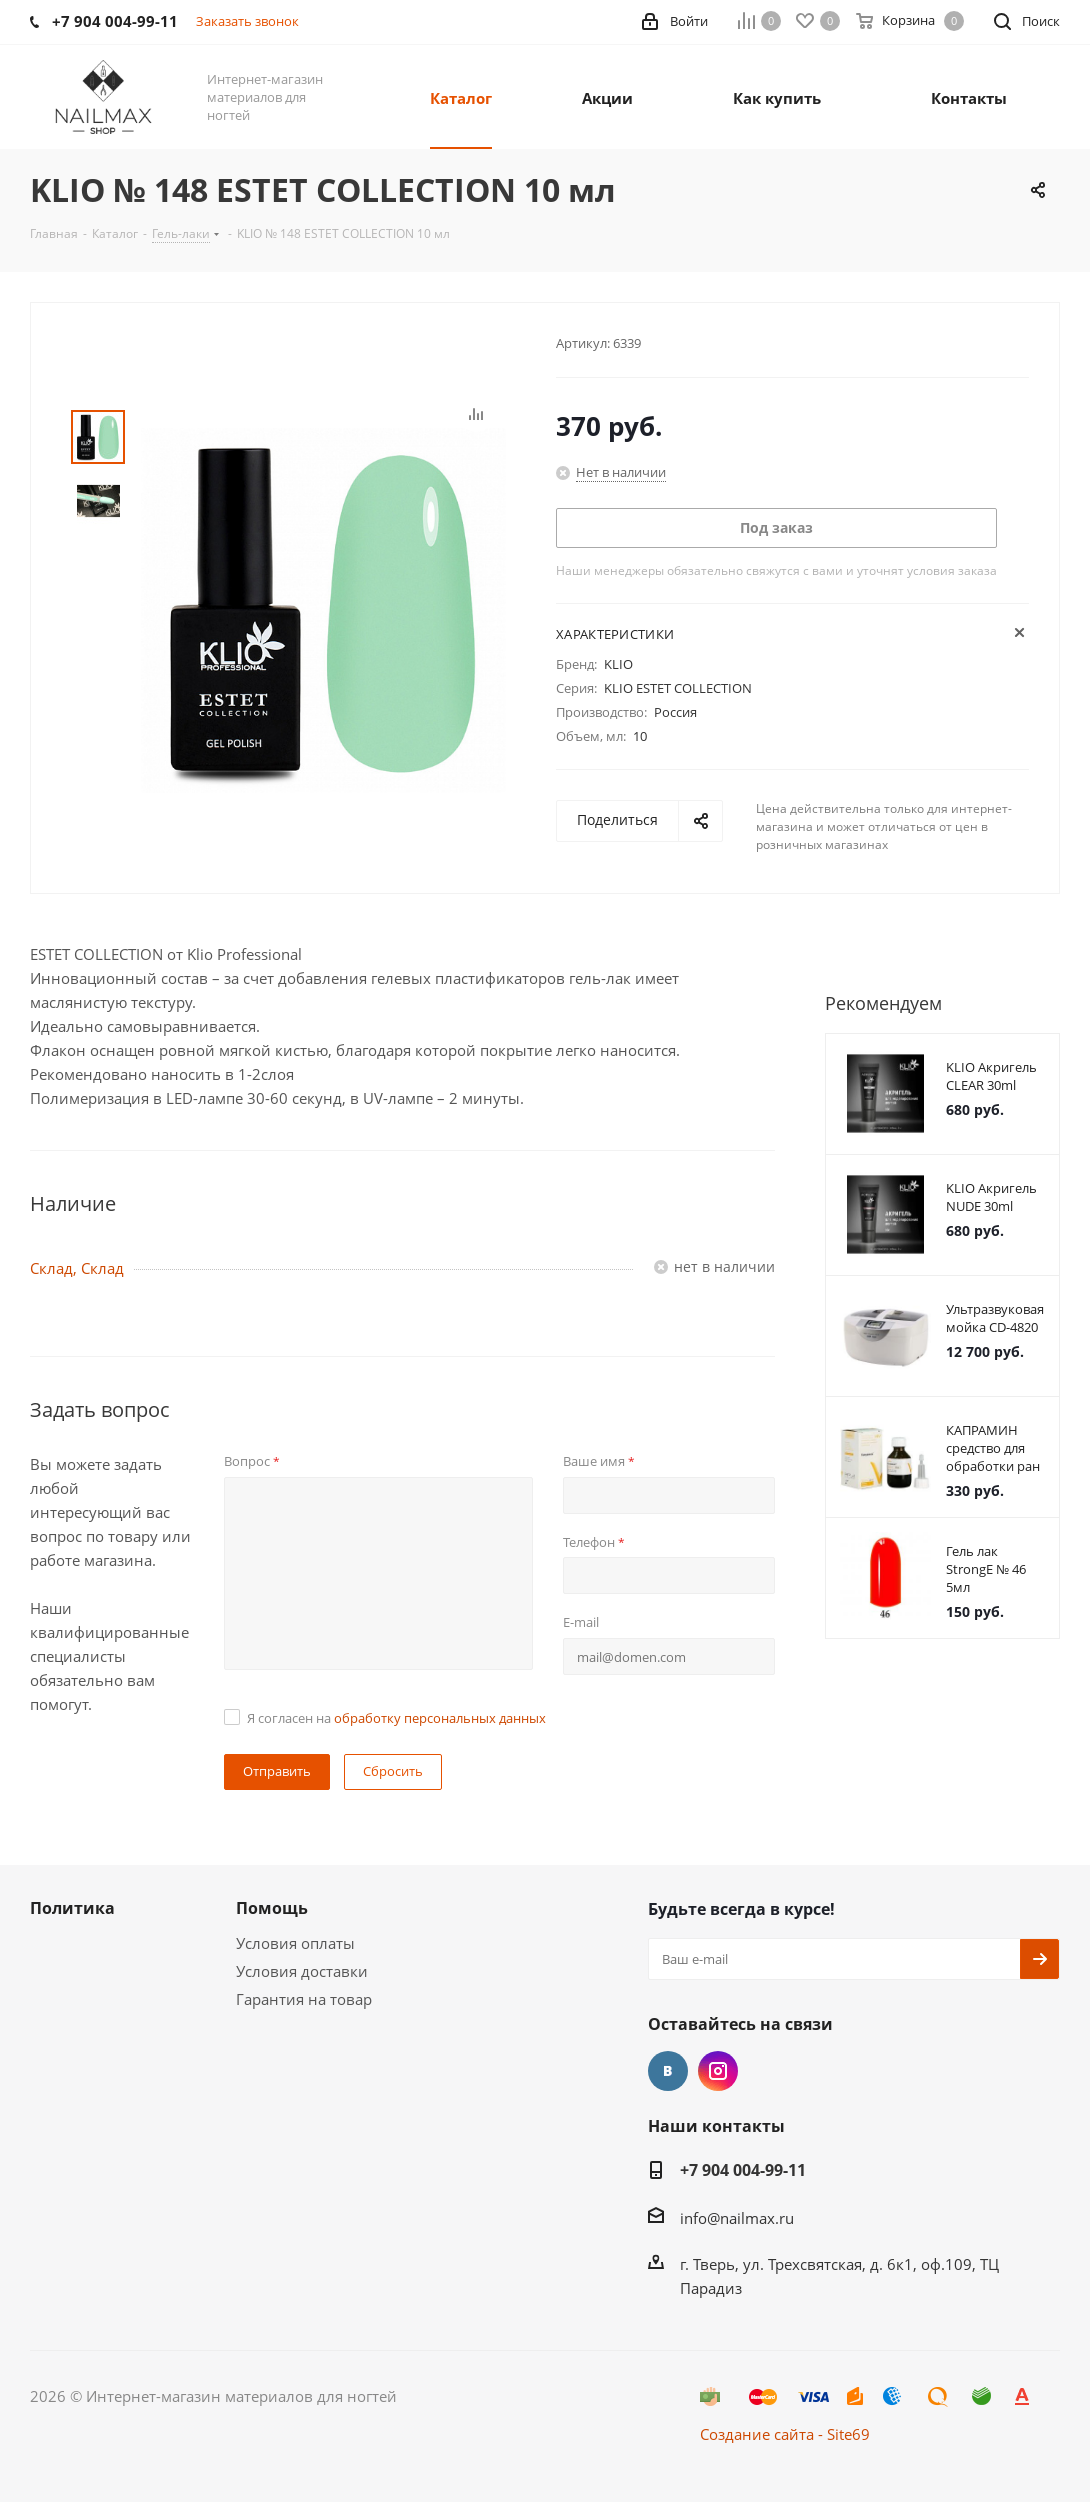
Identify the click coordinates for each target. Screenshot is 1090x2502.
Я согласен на (396, 1718)
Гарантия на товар (304, 1999)
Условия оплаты (295, 1943)
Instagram (718, 2071)
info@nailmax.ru (737, 2218)
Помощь (272, 1908)
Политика (72, 1908)
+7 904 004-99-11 (743, 2170)
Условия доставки (302, 1971)
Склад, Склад (77, 1268)
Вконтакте (668, 2071)
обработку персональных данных (440, 1718)
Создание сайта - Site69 (785, 2434)
